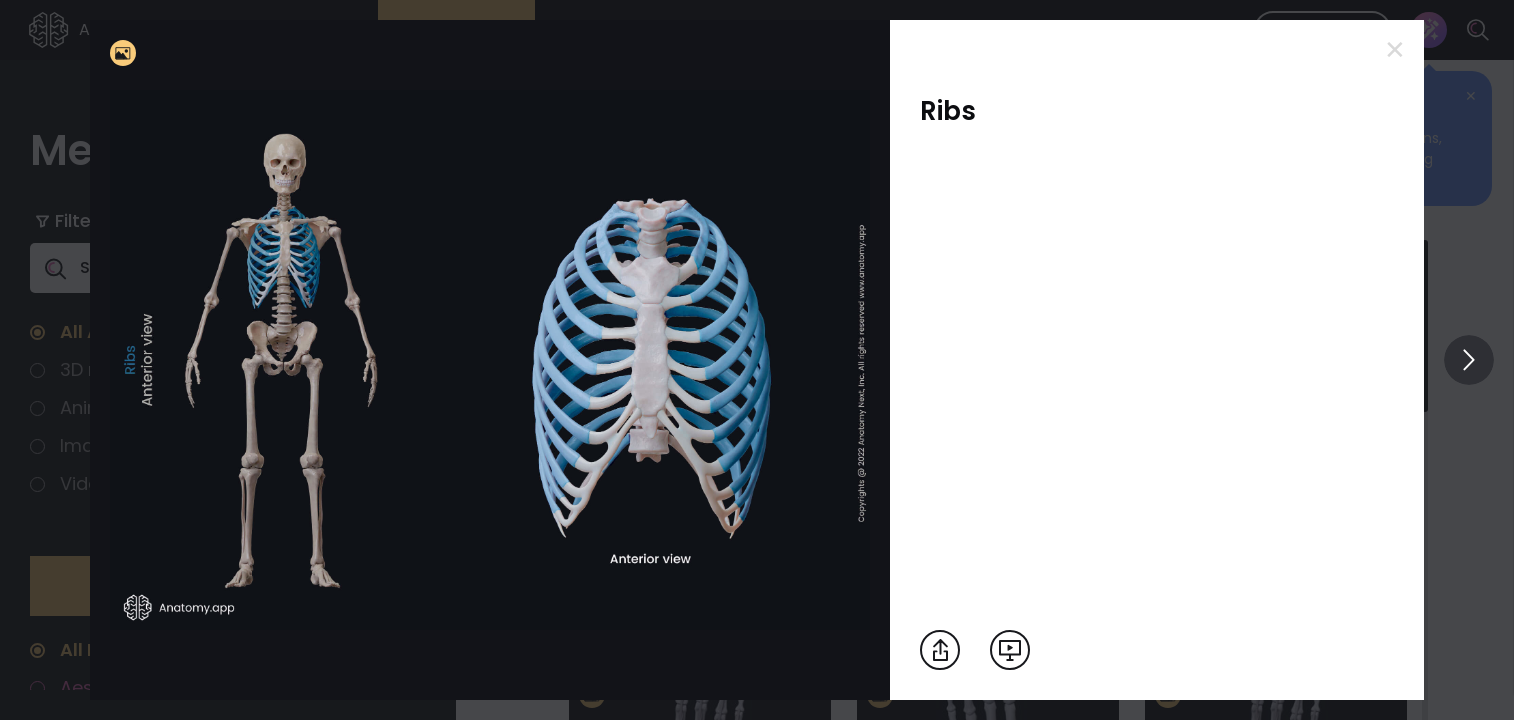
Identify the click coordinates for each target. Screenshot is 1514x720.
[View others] (1469, 360)
